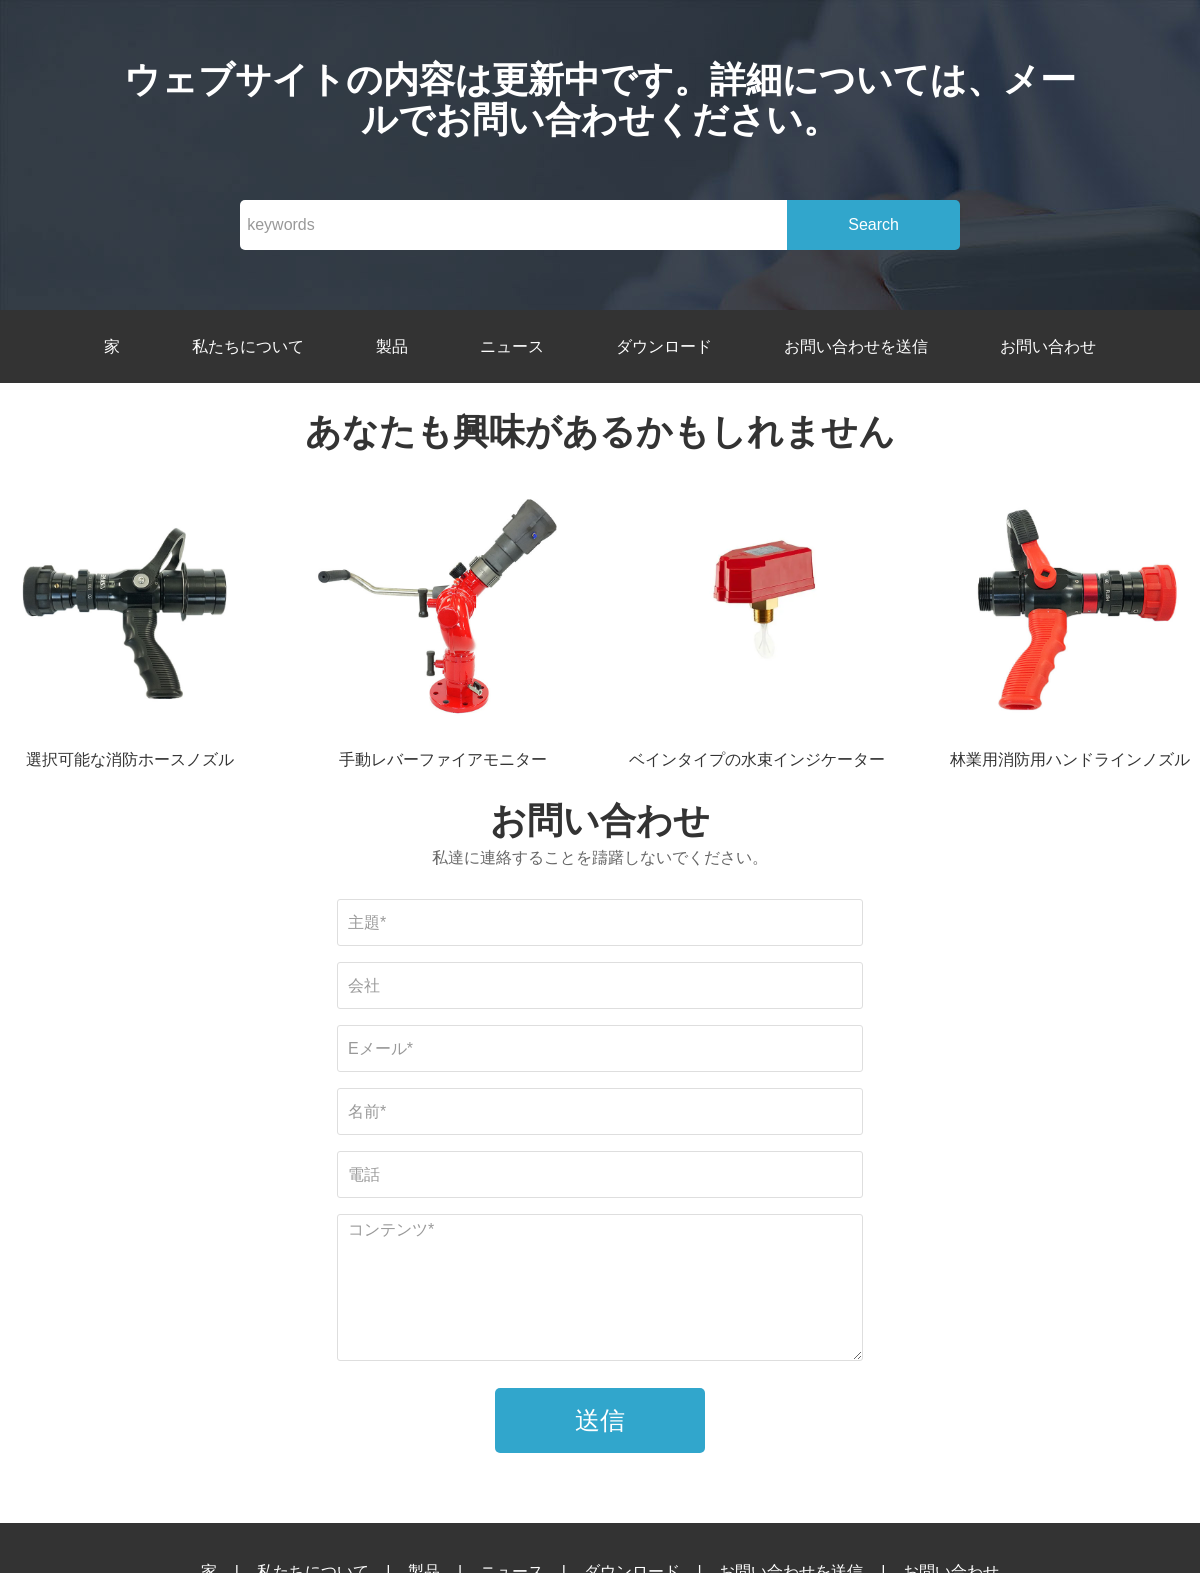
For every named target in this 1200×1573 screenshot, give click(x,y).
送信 (600, 1420)
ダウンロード (664, 346)
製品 (392, 346)
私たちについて (248, 346)
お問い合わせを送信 (856, 346)
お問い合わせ (1048, 346)
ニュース (512, 346)
